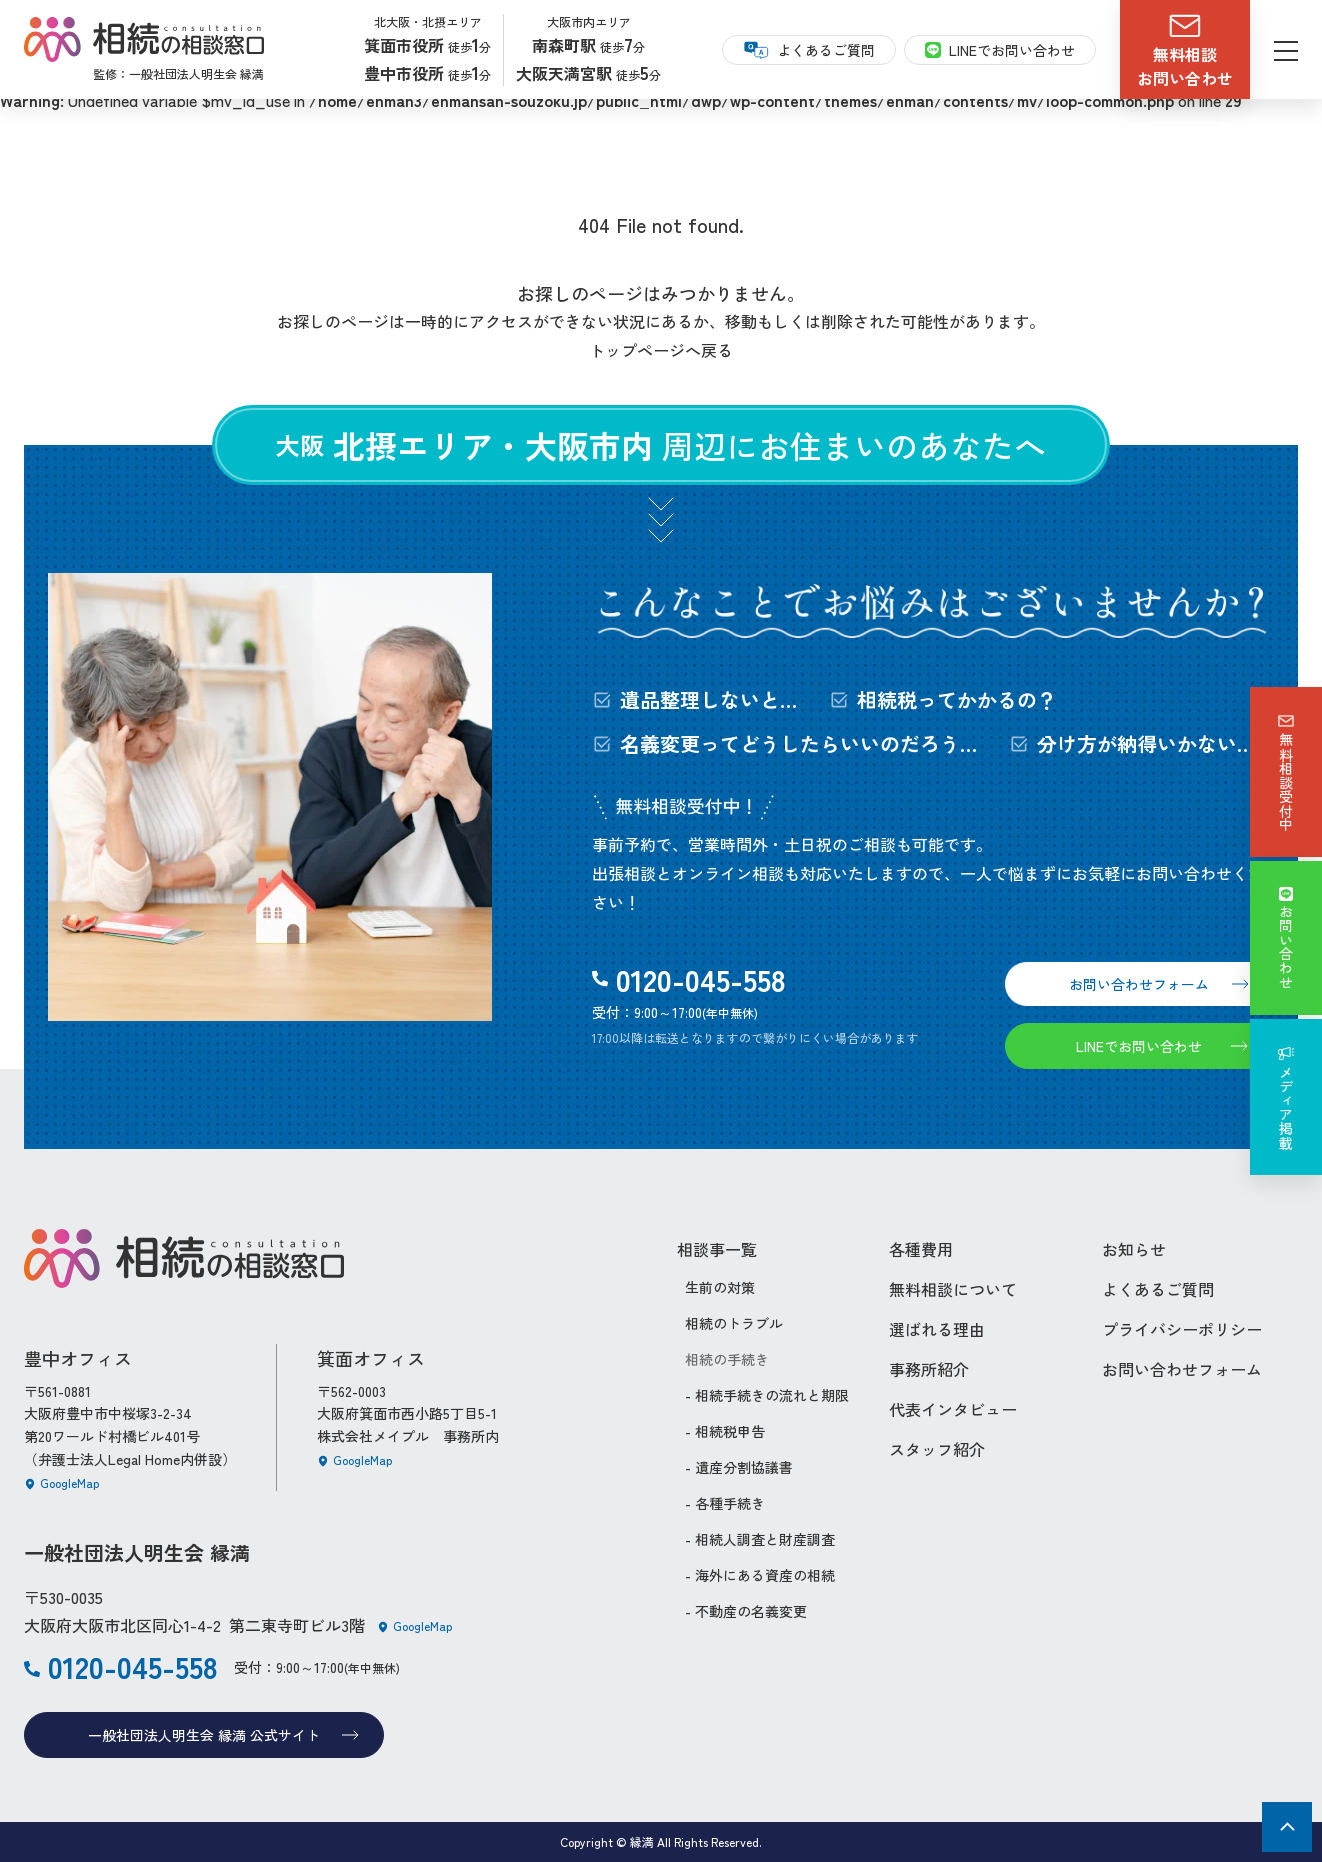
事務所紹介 (929, 1369)
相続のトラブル (734, 1323)
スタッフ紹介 (937, 1449)
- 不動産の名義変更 (746, 1611)
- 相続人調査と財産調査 (760, 1539)
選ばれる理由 (937, 1329)
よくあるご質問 (1158, 1289)
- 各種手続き (725, 1503)
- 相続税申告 (725, 1431)
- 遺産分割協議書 (739, 1467)
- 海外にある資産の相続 (760, 1575)
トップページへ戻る (661, 350)
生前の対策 (720, 1287)
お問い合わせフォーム (1182, 1369)
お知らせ (1134, 1249)
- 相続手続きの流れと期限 (767, 1395)
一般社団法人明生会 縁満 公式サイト (223, 1735)
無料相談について (953, 1289)
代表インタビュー (953, 1409)
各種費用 (921, 1249)
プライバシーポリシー (1182, 1329)
